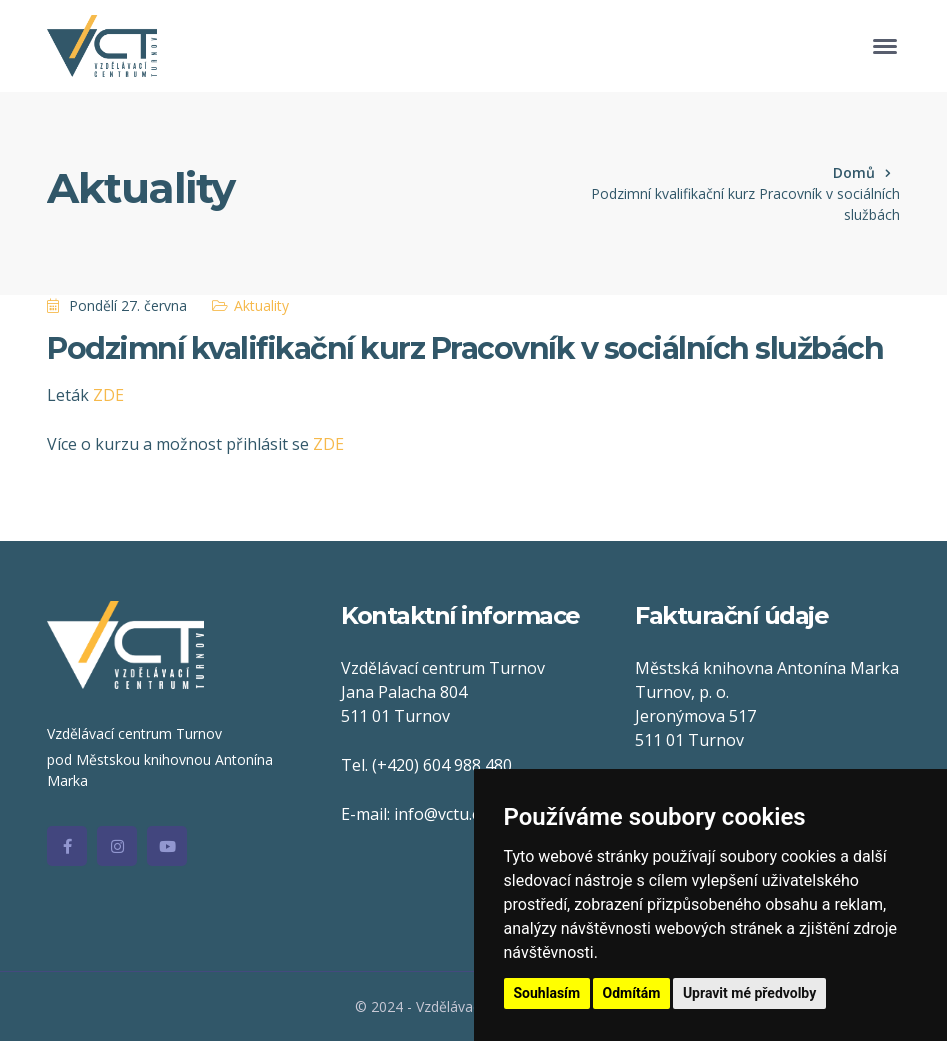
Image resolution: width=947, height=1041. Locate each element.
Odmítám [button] (632, 993)
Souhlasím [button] (547, 993)
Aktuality (261, 305)
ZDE (108, 395)
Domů (854, 172)
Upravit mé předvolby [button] (749, 993)
